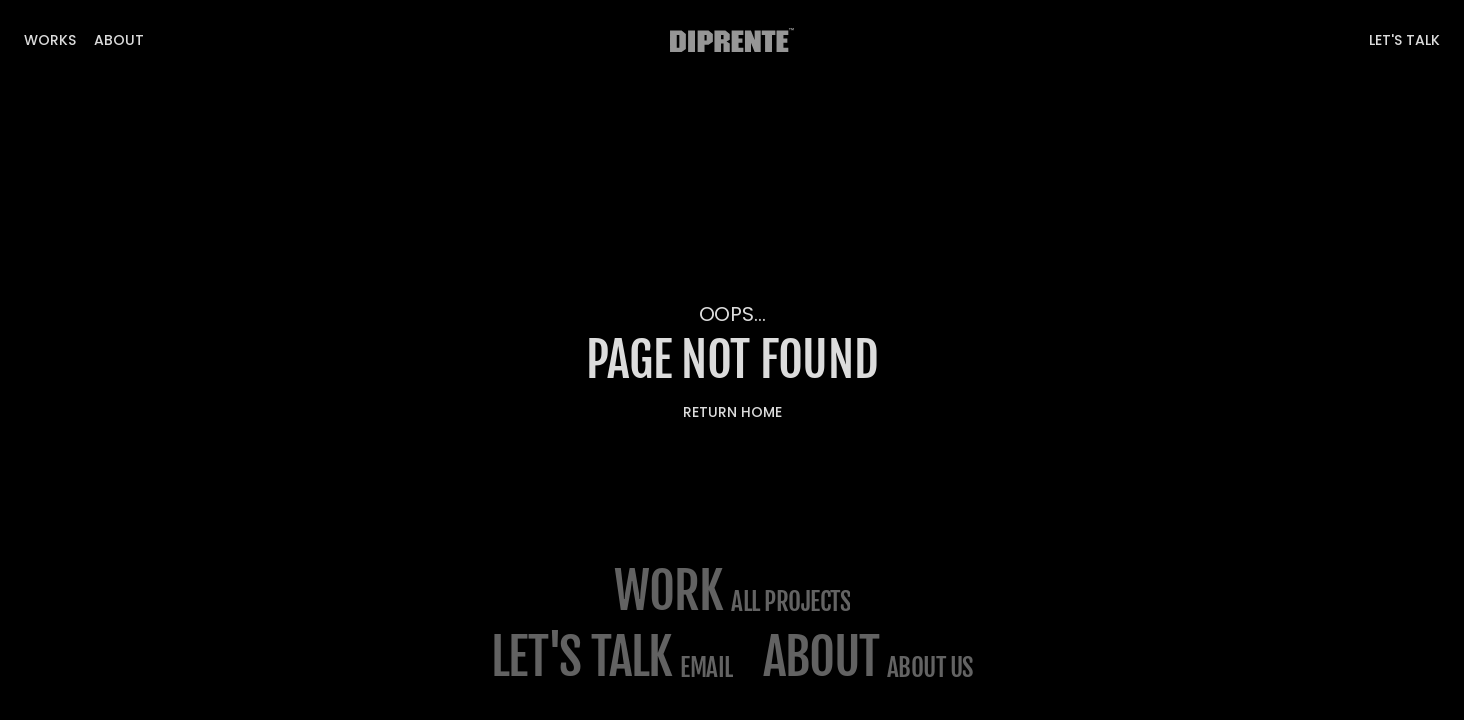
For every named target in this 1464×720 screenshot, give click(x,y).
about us (930, 667)
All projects (790, 601)
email (706, 667)
